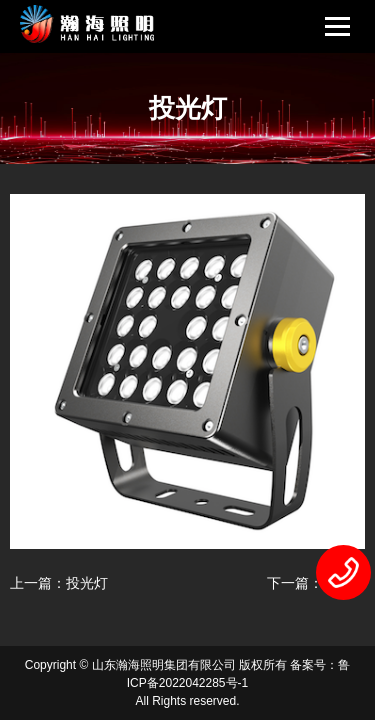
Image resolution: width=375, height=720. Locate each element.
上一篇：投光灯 (59, 583)
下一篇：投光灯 (316, 583)
